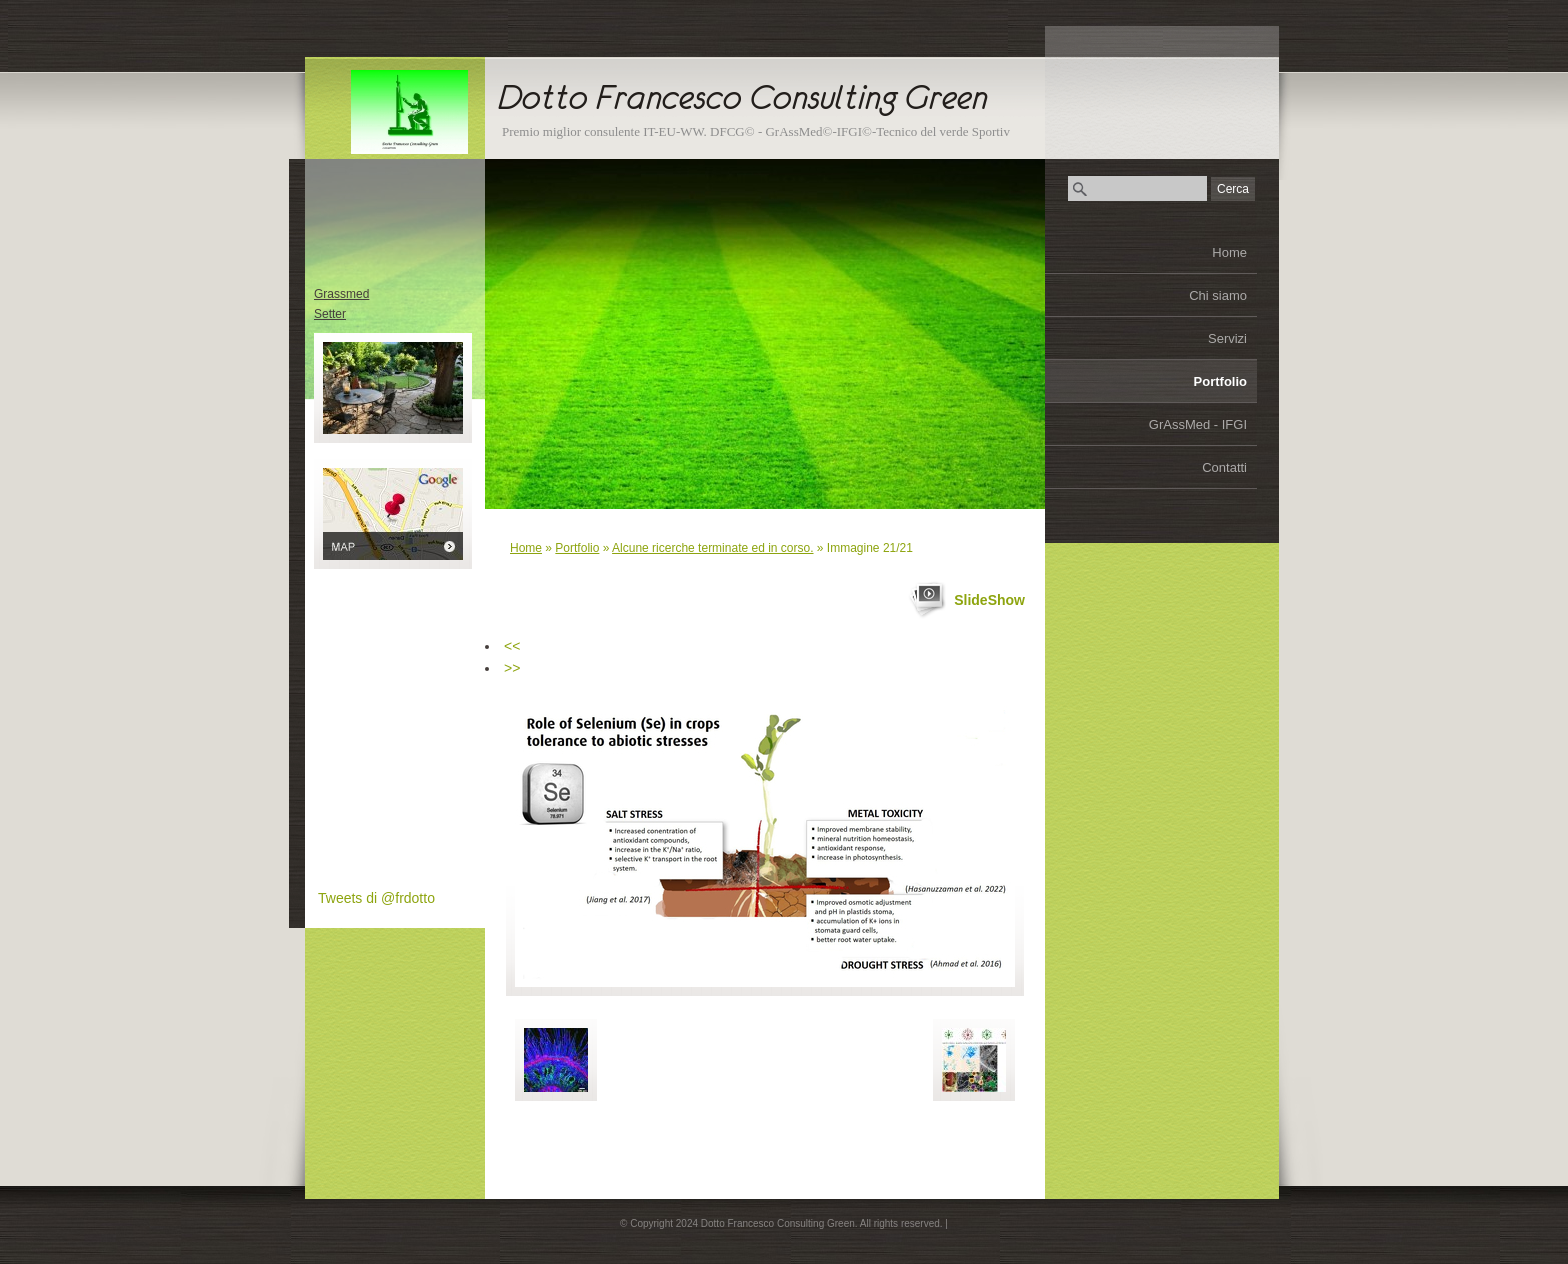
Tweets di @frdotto (376, 898)
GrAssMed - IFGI (1198, 424)
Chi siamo (1218, 295)
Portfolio (1220, 381)
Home (1229, 252)
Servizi (1227, 338)
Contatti (1224, 467)
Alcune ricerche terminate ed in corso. (712, 548)
